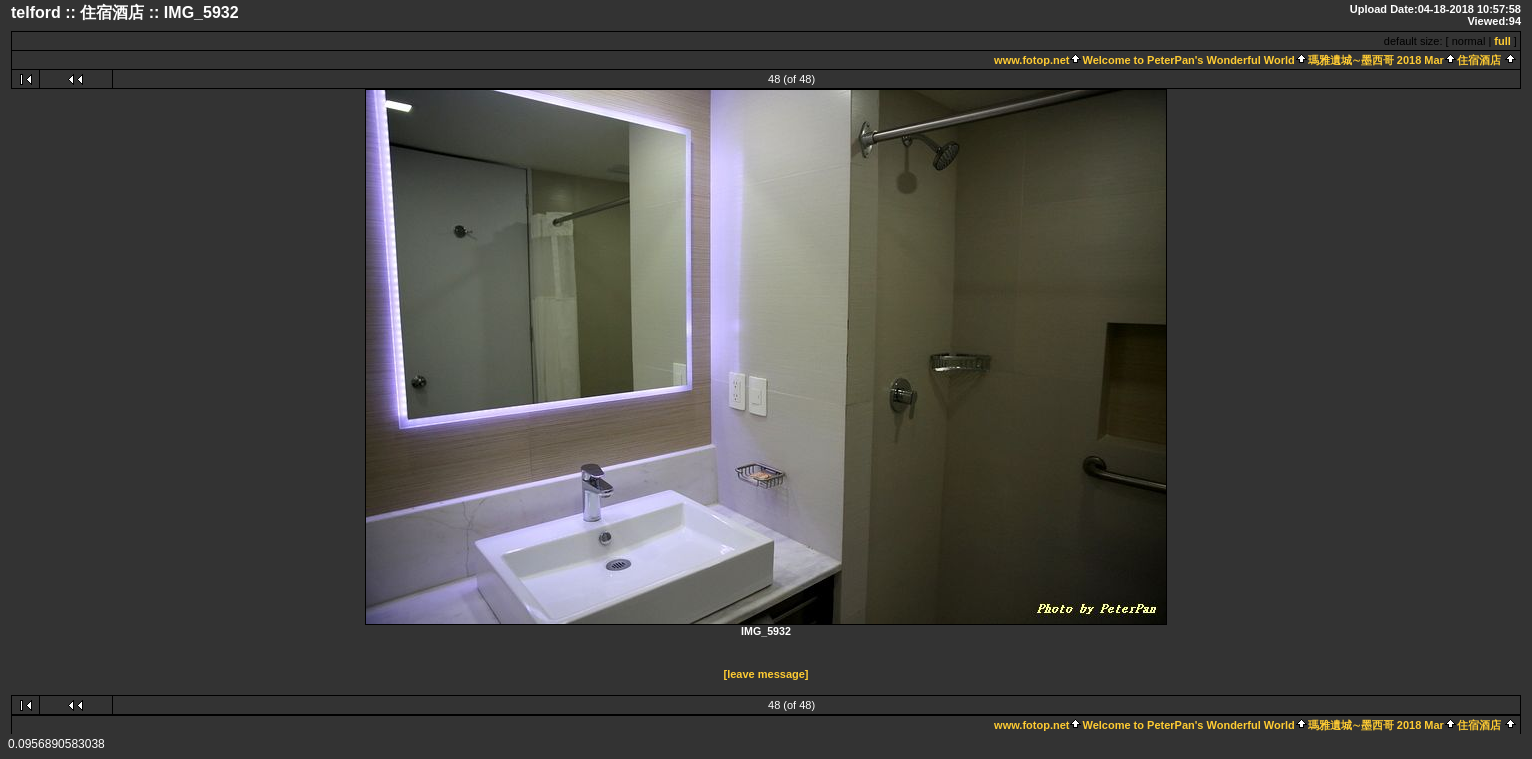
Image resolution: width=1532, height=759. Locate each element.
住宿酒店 (1479, 60)
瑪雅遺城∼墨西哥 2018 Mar (1376, 60)
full (1502, 41)
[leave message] (766, 674)
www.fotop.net (1031, 60)
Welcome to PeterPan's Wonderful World (1188, 60)
